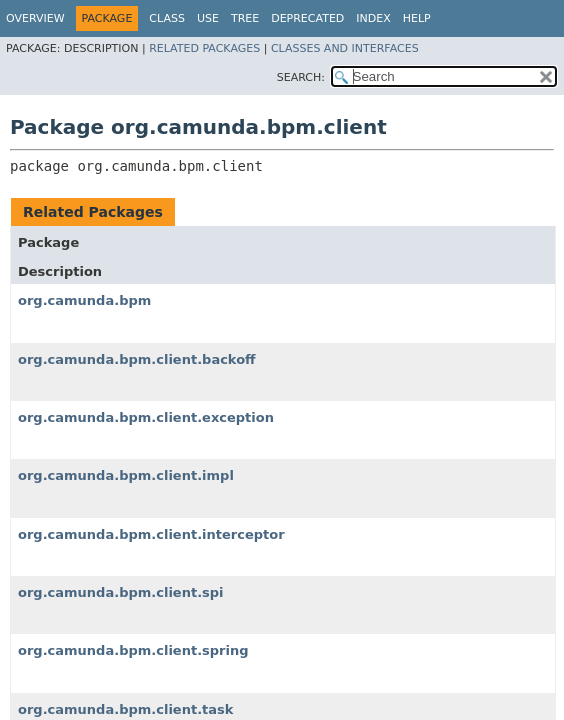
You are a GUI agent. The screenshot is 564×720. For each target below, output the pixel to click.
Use (208, 18)
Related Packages (204, 48)
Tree (245, 18)
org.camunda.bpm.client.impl (126, 475)
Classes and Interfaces (345, 48)
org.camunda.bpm (84, 300)
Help (417, 18)
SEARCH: (301, 77)
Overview (35, 18)
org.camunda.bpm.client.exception (146, 417)
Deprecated (307, 18)
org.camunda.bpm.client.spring (133, 650)
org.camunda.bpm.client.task (125, 709)
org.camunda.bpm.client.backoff (137, 359)
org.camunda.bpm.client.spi (121, 592)
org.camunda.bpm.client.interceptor (151, 534)
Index (373, 18)
